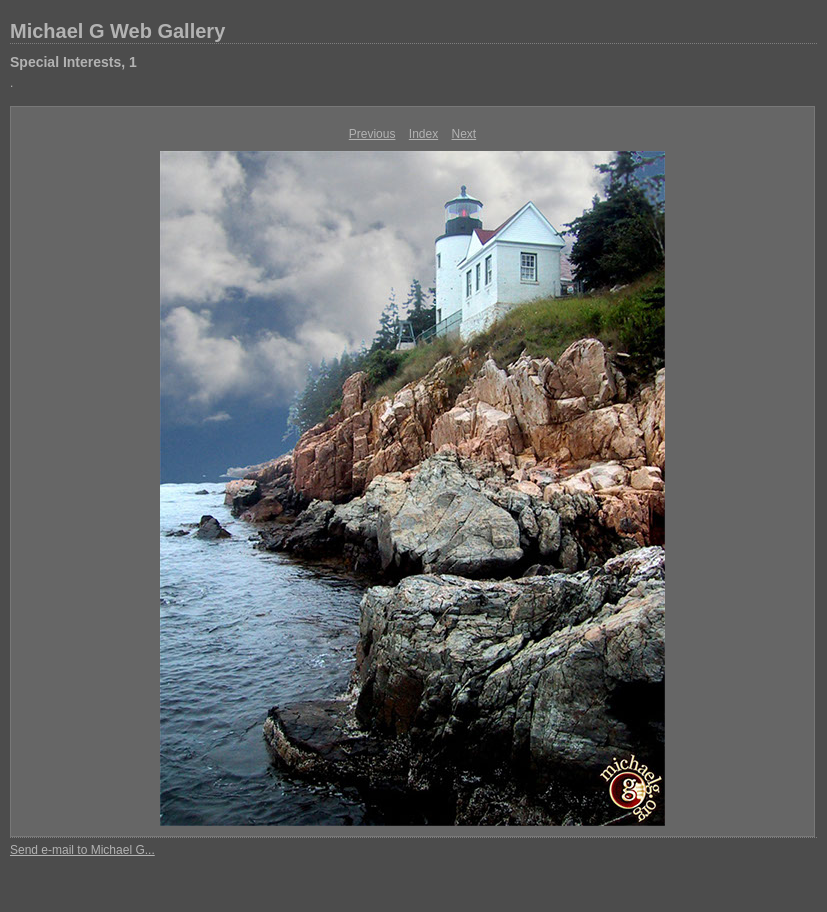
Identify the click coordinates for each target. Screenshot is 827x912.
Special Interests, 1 (73, 62)
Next (464, 134)
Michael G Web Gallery (117, 31)
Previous (372, 134)
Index (423, 134)
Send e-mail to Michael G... (82, 850)
